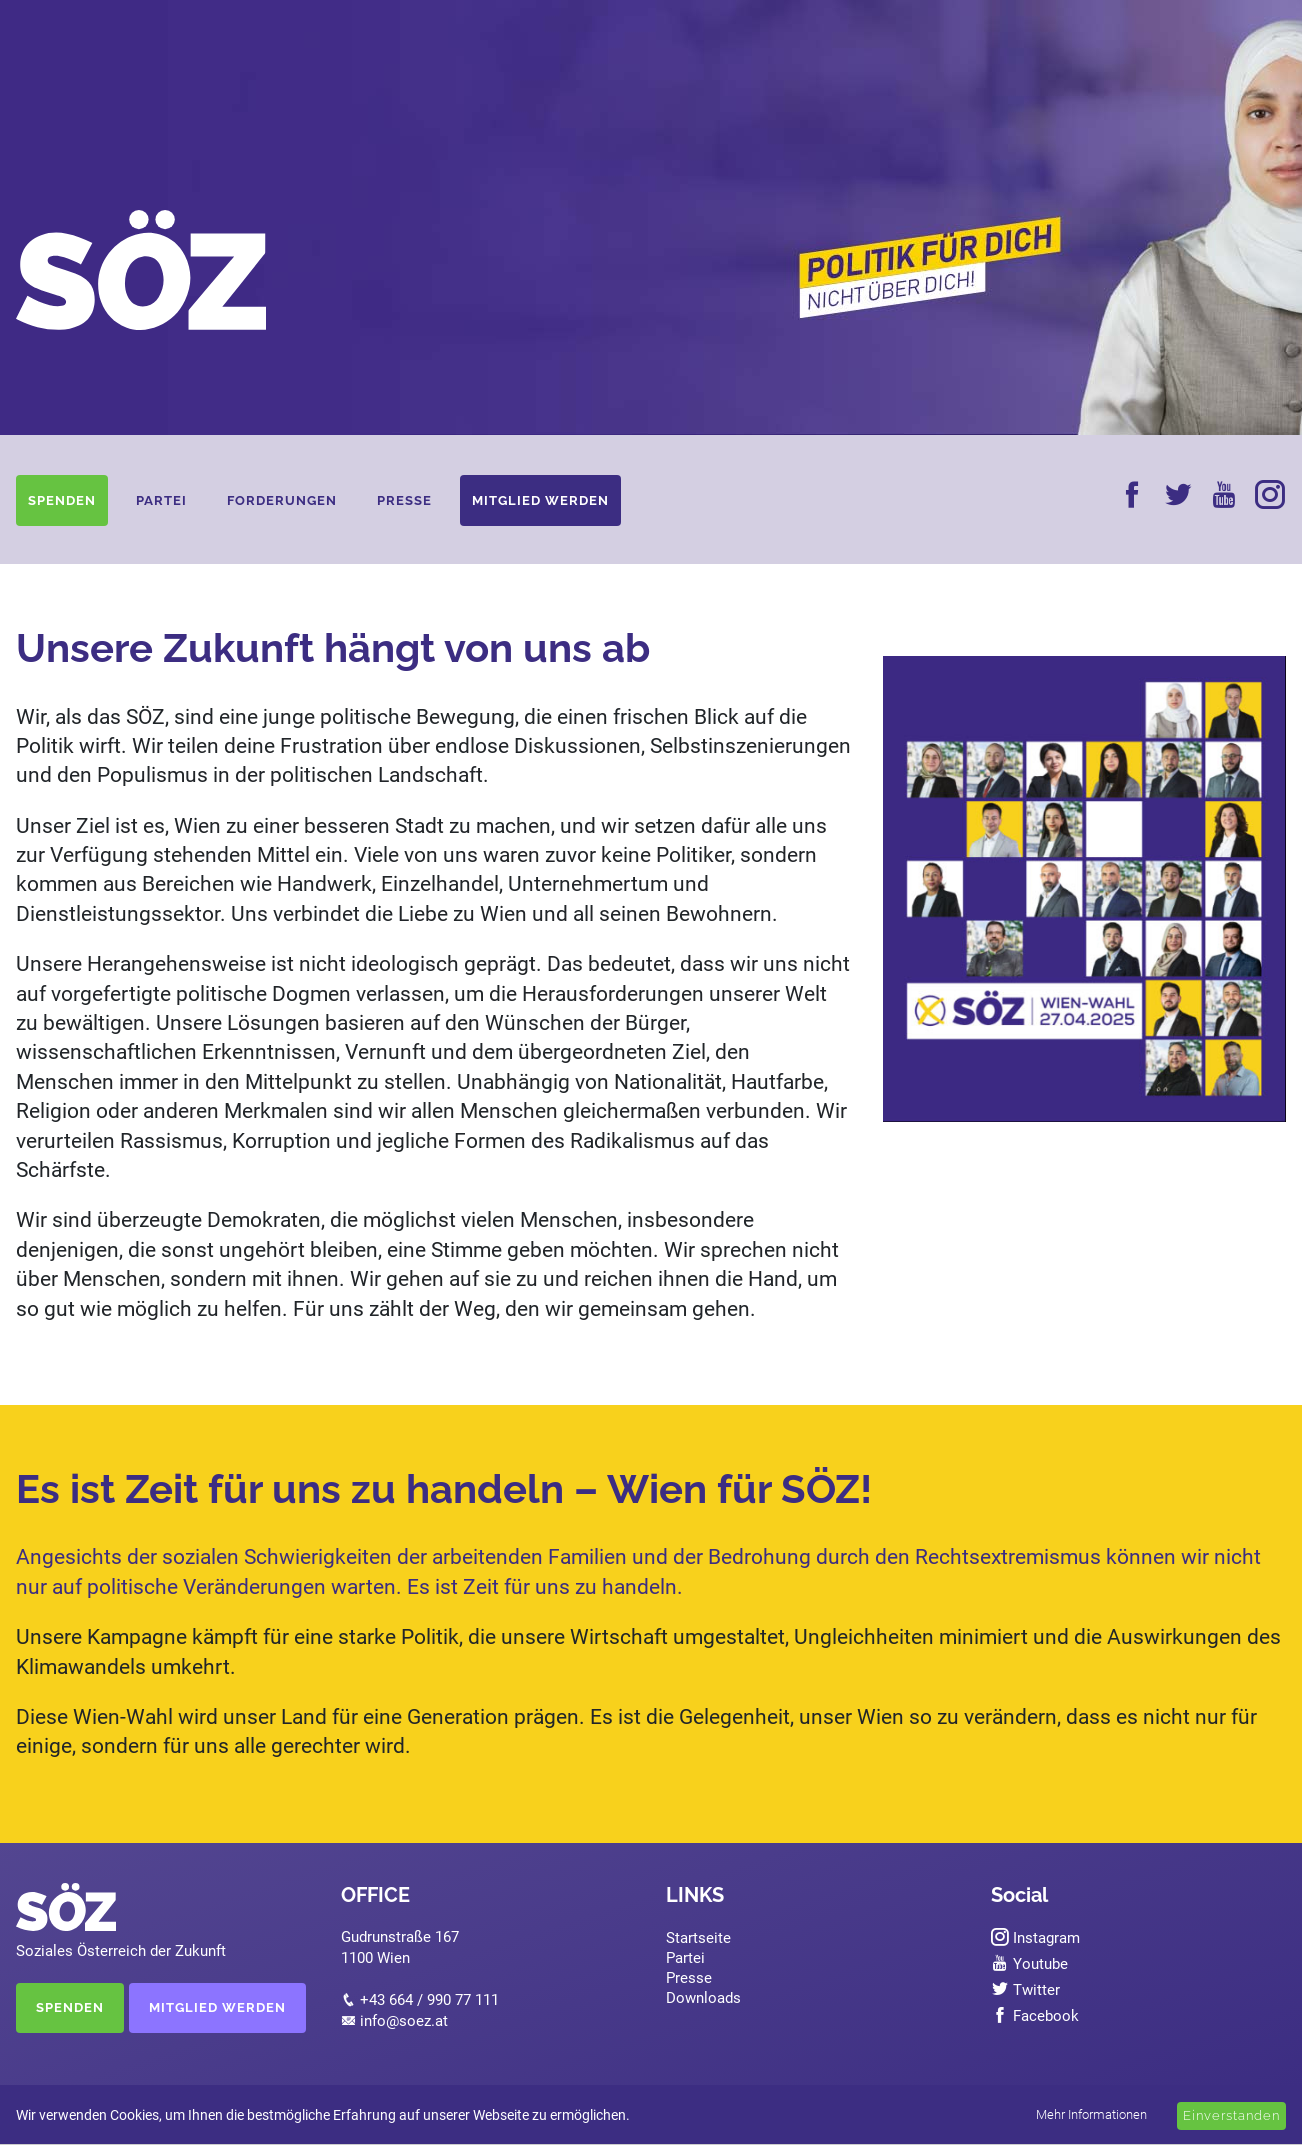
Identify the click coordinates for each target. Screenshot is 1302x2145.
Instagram (1035, 1938)
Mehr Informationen (1091, 2114)
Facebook (1035, 2016)
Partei (161, 500)
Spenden (62, 500)
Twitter (1025, 1990)
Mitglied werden (540, 500)
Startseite (698, 1938)
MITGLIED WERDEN (217, 2007)
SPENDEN (70, 2007)
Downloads (703, 1998)
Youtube (1029, 1964)
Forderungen (282, 500)
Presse (404, 500)
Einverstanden (1231, 2115)
